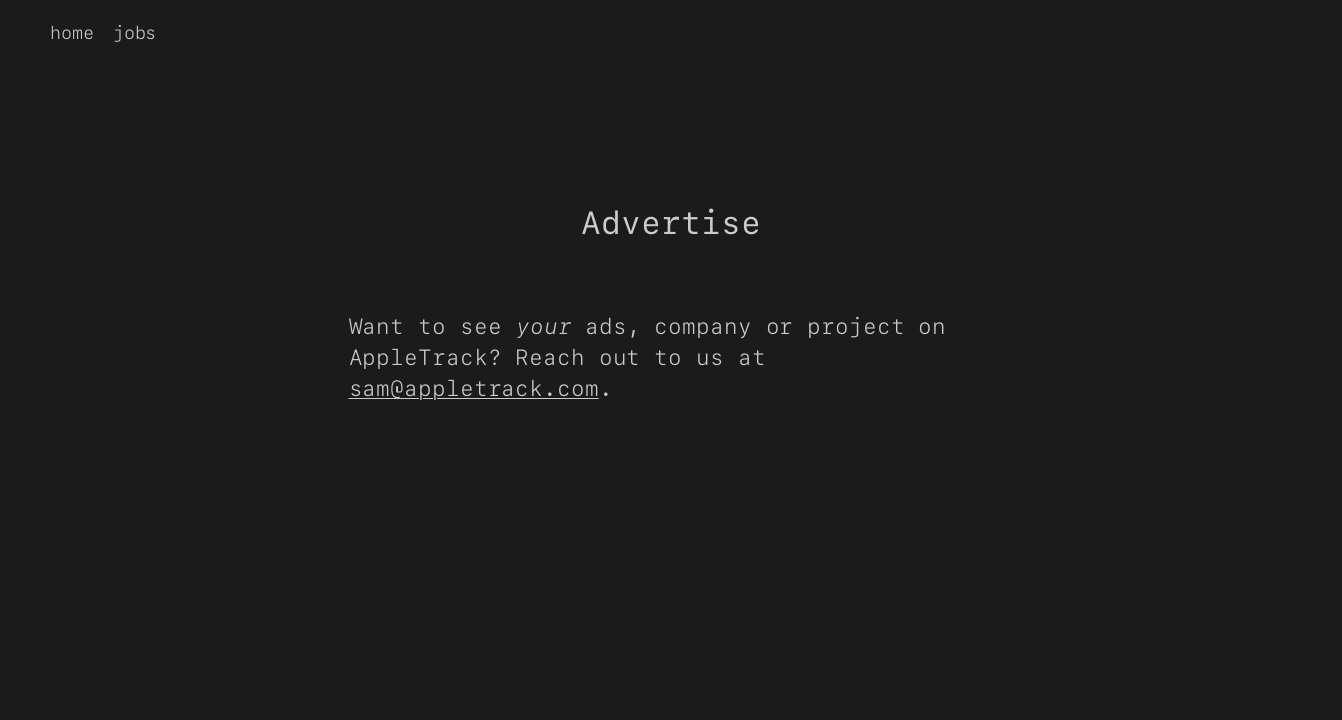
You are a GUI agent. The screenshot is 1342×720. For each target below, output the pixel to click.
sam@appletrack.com (474, 388)
